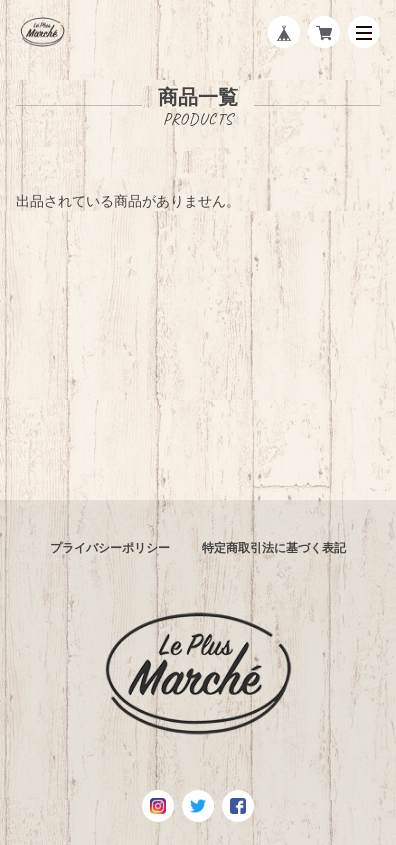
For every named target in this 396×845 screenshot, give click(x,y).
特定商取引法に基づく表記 (274, 548)
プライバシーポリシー (110, 548)
